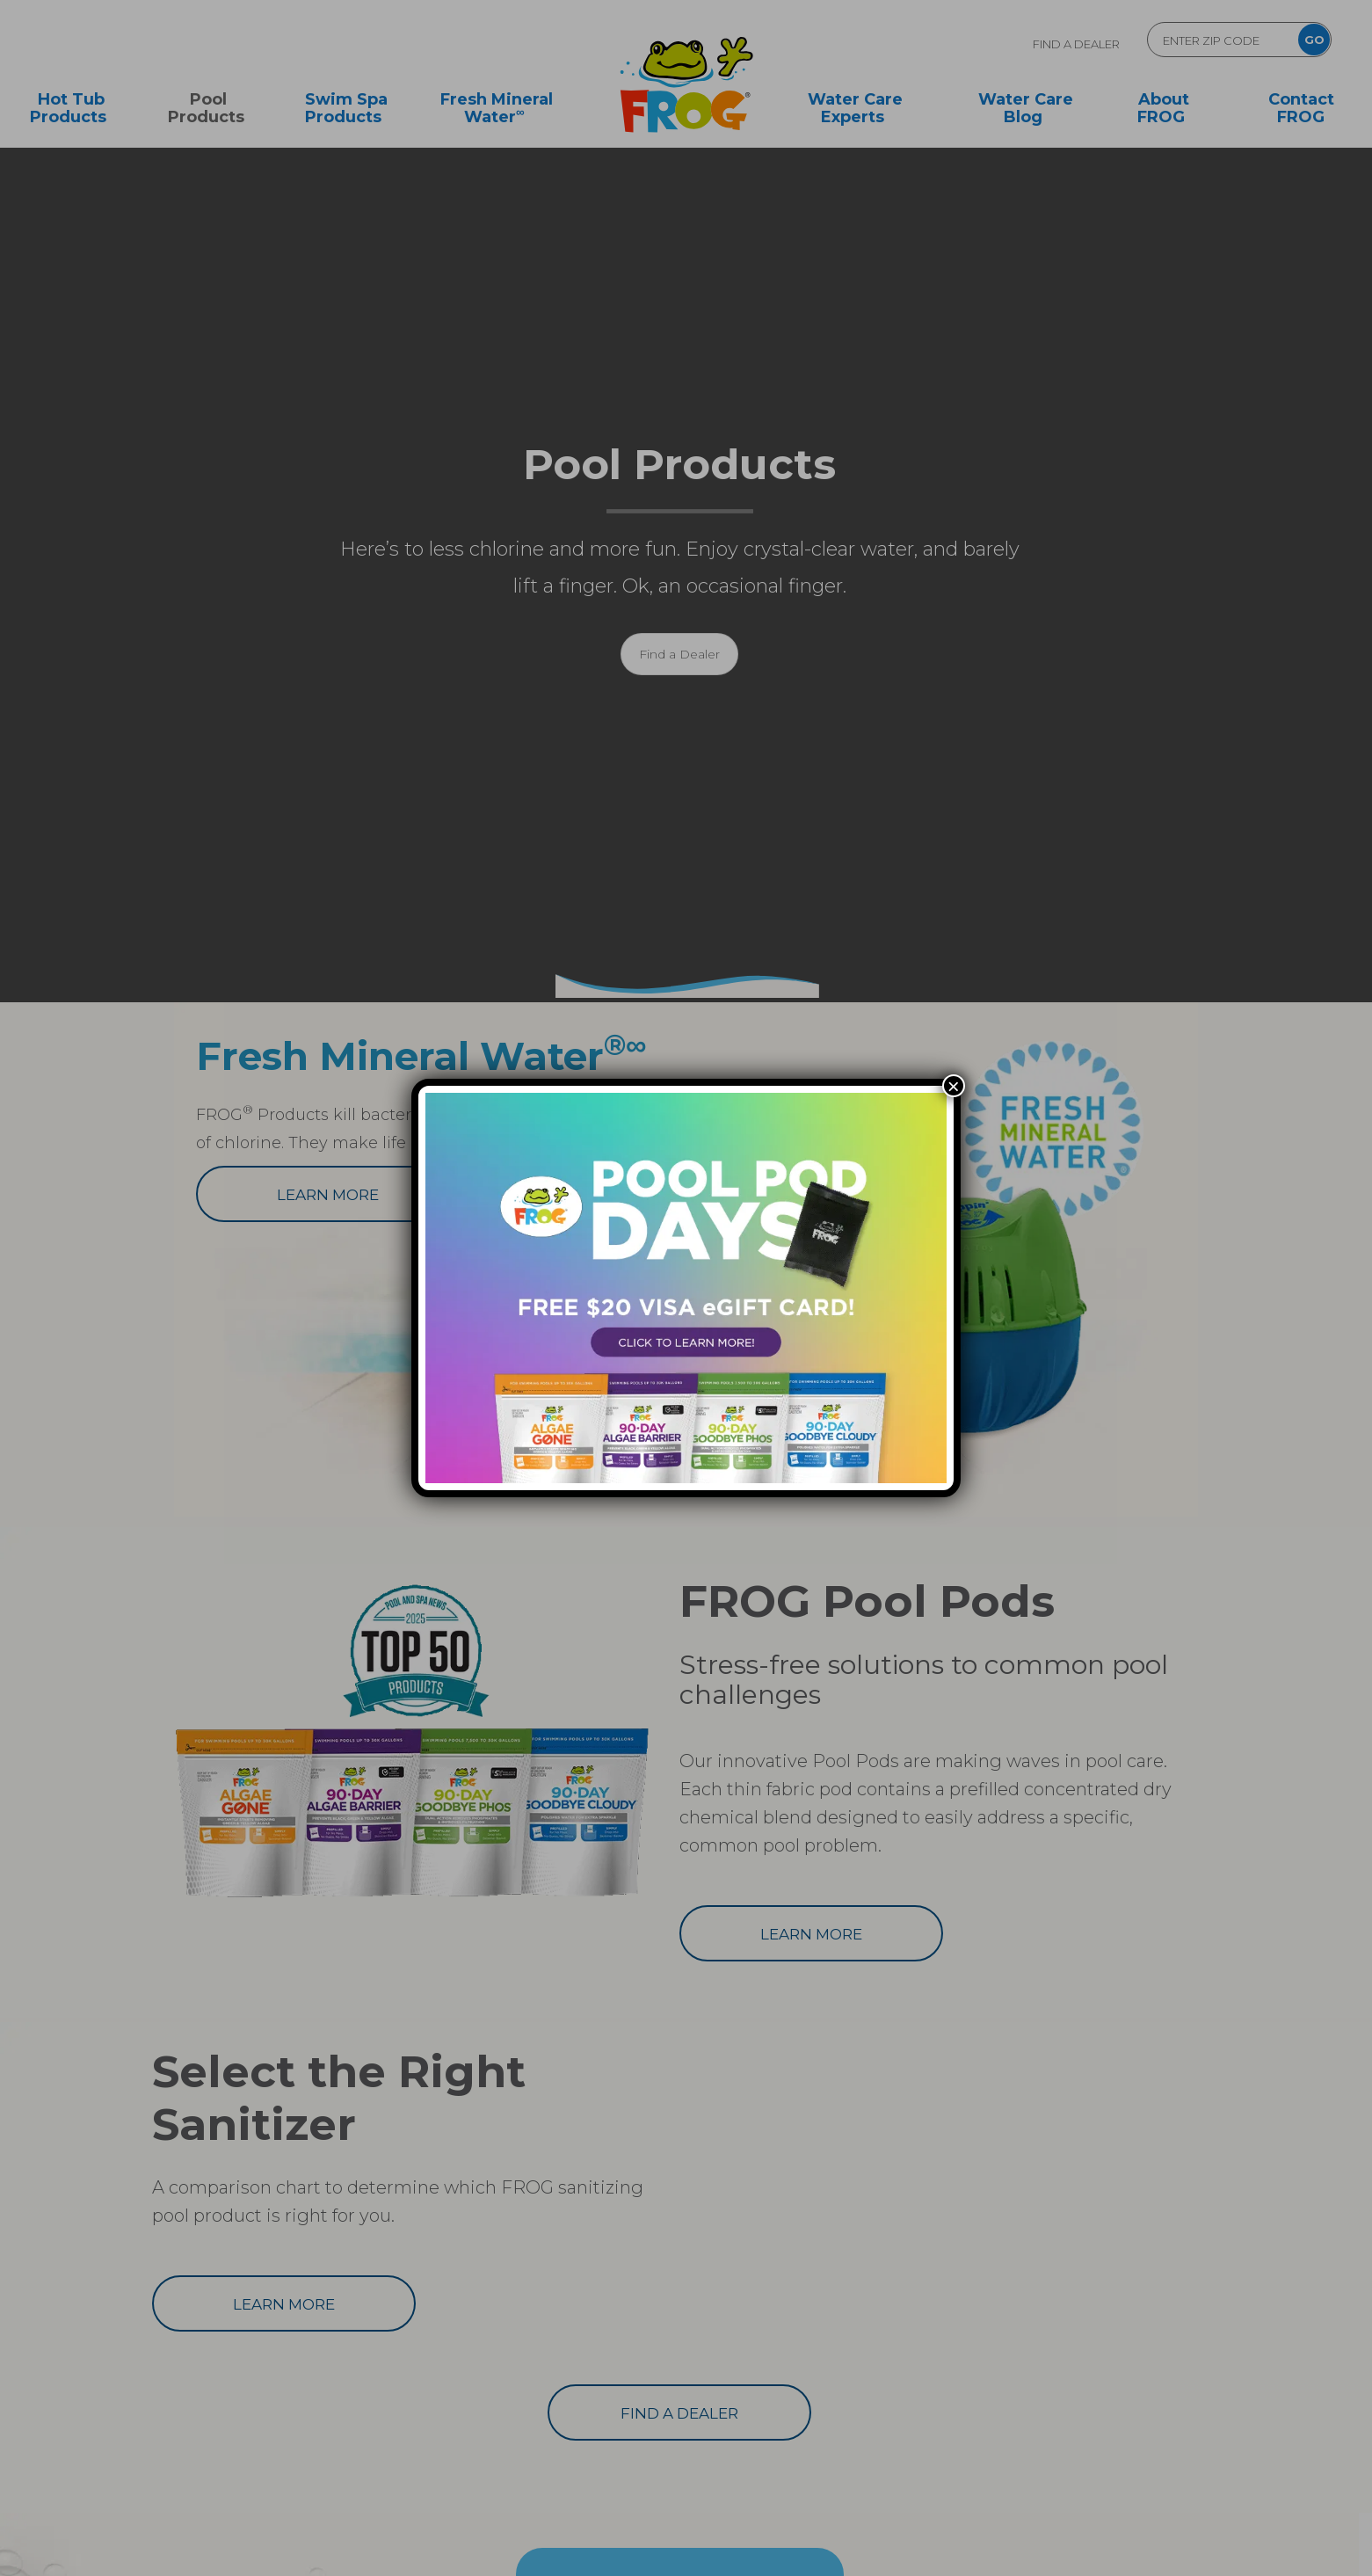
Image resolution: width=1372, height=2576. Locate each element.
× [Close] (953, 1085)
